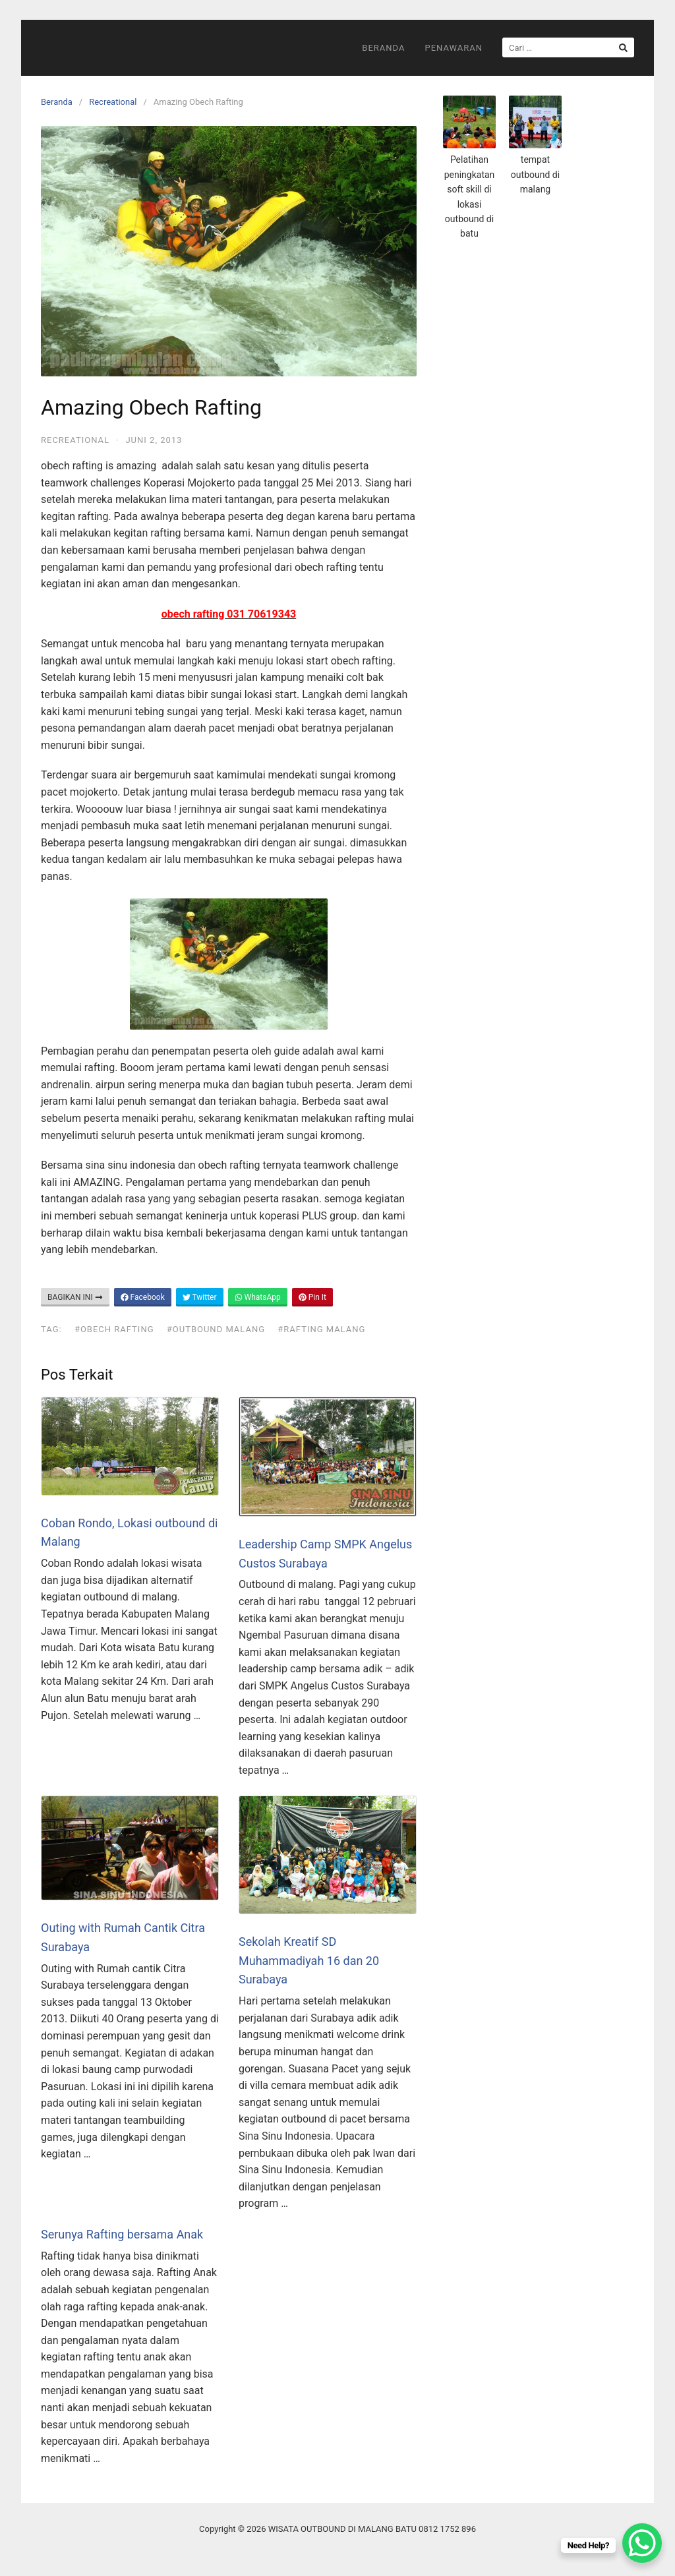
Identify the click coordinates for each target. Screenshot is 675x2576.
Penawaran (454, 48)
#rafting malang (321, 1329)
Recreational (112, 102)
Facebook (143, 1297)
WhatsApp (258, 1297)
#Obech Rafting (114, 1329)
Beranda (383, 48)
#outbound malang (216, 1329)
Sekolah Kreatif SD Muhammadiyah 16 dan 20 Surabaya (309, 1961)
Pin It (312, 1297)
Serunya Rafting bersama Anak (122, 2234)
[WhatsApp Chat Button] (642, 2543)
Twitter (200, 1297)
